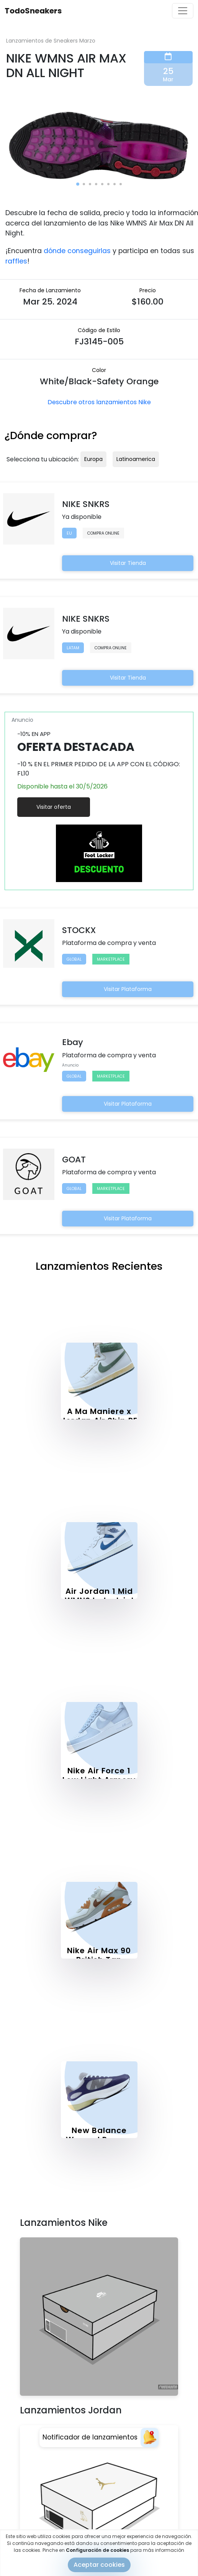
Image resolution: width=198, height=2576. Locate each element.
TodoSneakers (33, 10)
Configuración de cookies (97, 2550)
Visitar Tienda (128, 563)
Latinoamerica (135, 459)
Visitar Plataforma (128, 989)
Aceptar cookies (99, 2564)
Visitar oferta (53, 807)
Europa (93, 459)
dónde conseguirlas (77, 250)
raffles (16, 261)
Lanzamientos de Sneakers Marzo (50, 40)
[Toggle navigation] (182, 10)
